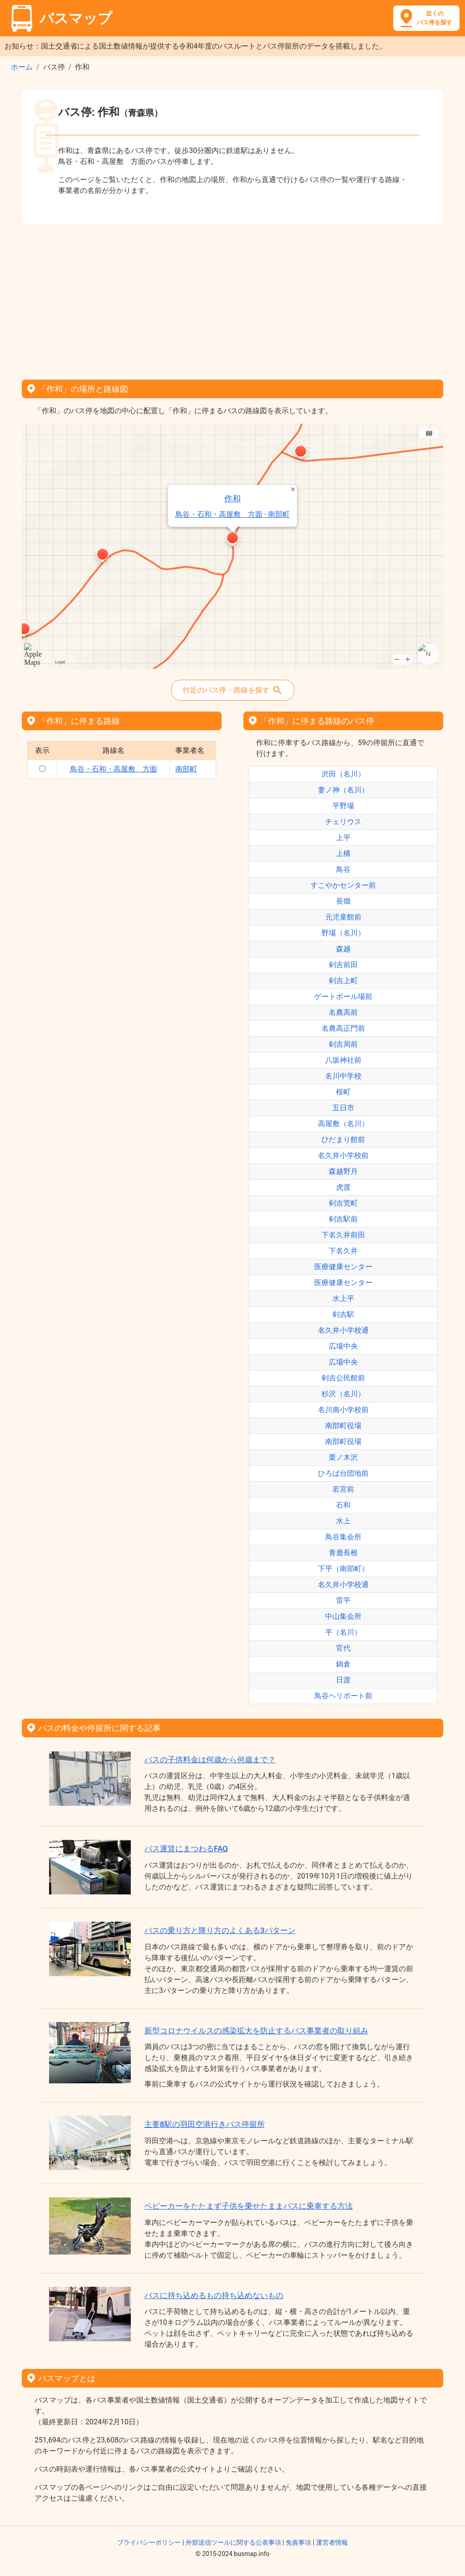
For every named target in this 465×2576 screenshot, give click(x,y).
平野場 (343, 805)
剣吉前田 (343, 964)
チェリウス (343, 821)
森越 (343, 948)
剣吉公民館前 (343, 1378)
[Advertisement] (232, 298)
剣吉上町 (343, 980)
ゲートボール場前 (343, 996)
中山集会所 (343, 1616)
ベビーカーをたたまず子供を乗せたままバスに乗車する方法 (248, 2205)
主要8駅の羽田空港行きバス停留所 (204, 2124)
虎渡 (343, 1187)
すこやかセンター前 (343, 885)
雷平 (343, 1600)
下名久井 (343, 1250)
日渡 (343, 1680)
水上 (343, 1521)
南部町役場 (343, 1425)
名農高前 (343, 1012)
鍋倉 (343, 1664)
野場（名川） (343, 933)
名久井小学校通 (343, 1330)
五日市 (343, 1107)
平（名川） (343, 1632)
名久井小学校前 (343, 1155)
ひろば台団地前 (343, 1473)
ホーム (22, 67)
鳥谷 (343, 869)
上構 (343, 853)
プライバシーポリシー (149, 2542)
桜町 (343, 1092)
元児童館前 (343, 917)
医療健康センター (343, 1266)
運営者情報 (332, 2542)
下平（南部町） (343, 1568)
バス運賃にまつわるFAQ (186, 1848)
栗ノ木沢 (343, 1457)
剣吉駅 (343, 1314)
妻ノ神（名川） (343, 790)
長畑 (343, 901)
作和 (232, 498)
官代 (343, 1648)
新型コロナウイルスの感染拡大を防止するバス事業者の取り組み (256, 2030)
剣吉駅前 (343, 1219)
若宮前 (343, 1489)
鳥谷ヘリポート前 (343, 1695)
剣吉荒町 (343, 1203)
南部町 (186, 769)
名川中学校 (343, 1076)
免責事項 (298, 2542)
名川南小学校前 (343, 1409)
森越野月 (343, 1171)
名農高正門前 (343, 1028)
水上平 (343, 1298)
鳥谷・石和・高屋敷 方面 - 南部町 (232, 514)
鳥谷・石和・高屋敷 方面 (113, 769)
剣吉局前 (343, 1044)
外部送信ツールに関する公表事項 (233, 2542)
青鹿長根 (343, 1552)
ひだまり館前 (343, 1139)
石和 (343, 1505)
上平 (343, 837)
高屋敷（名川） (343, 1123)
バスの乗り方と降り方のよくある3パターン (220, 1930)
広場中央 (343, 1346)
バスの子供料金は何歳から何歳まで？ (210, 1759)
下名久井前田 (343, 1235)
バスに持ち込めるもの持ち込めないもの (213, 2295)
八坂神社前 (343, 1060)
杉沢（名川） (343, 1393)
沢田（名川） (343, 774)
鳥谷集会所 (343, 1537)
